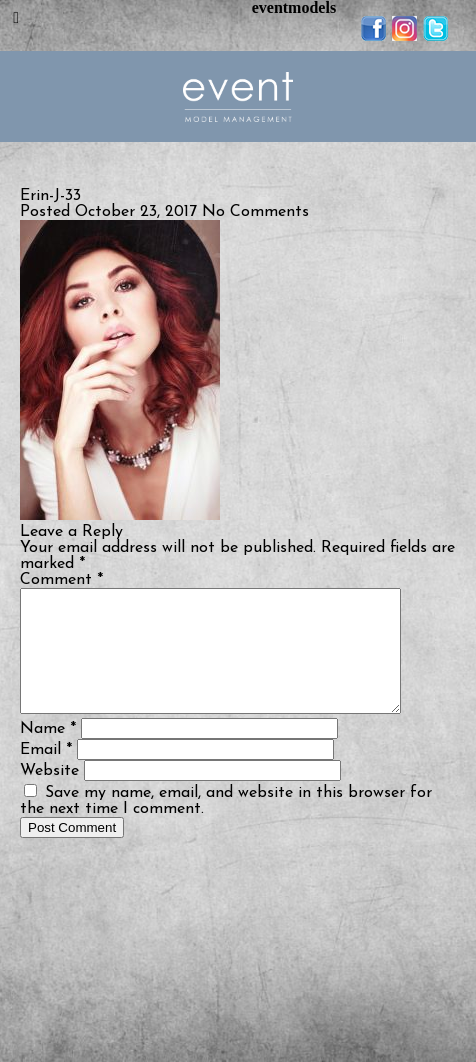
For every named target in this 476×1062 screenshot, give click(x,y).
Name (48, 753)
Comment (61, 580)
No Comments (255, 212)
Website (49, 795)
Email (46, 774)
